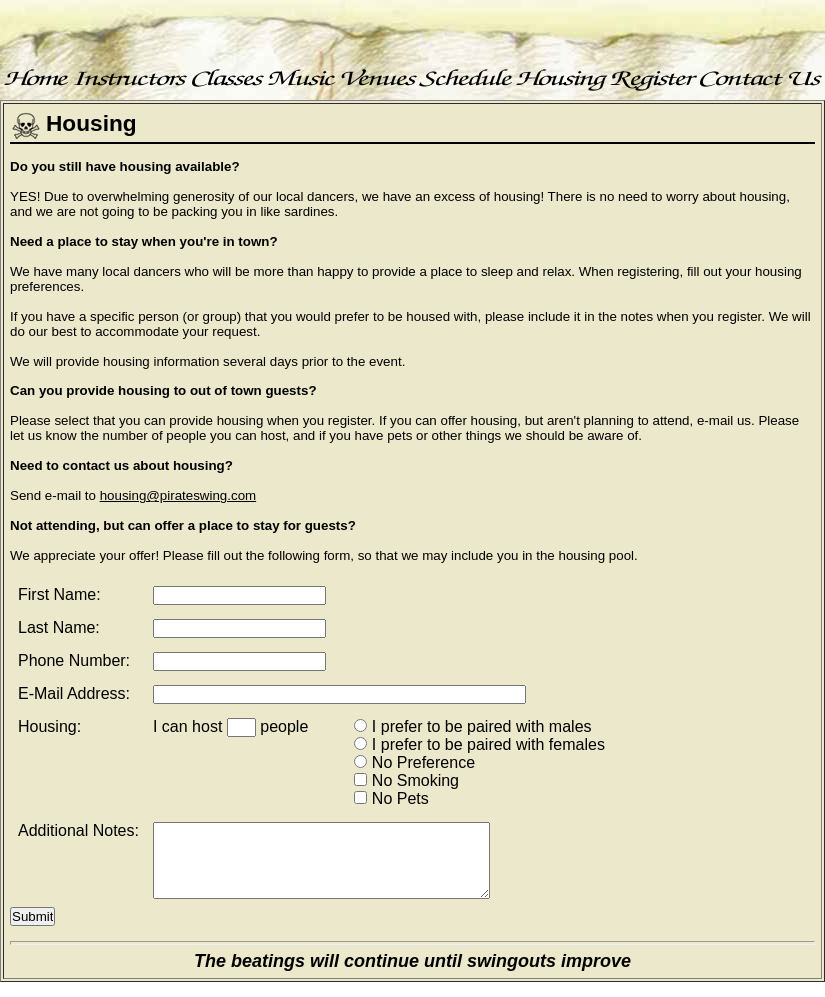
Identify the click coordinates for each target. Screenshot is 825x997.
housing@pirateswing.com (178, 495)
